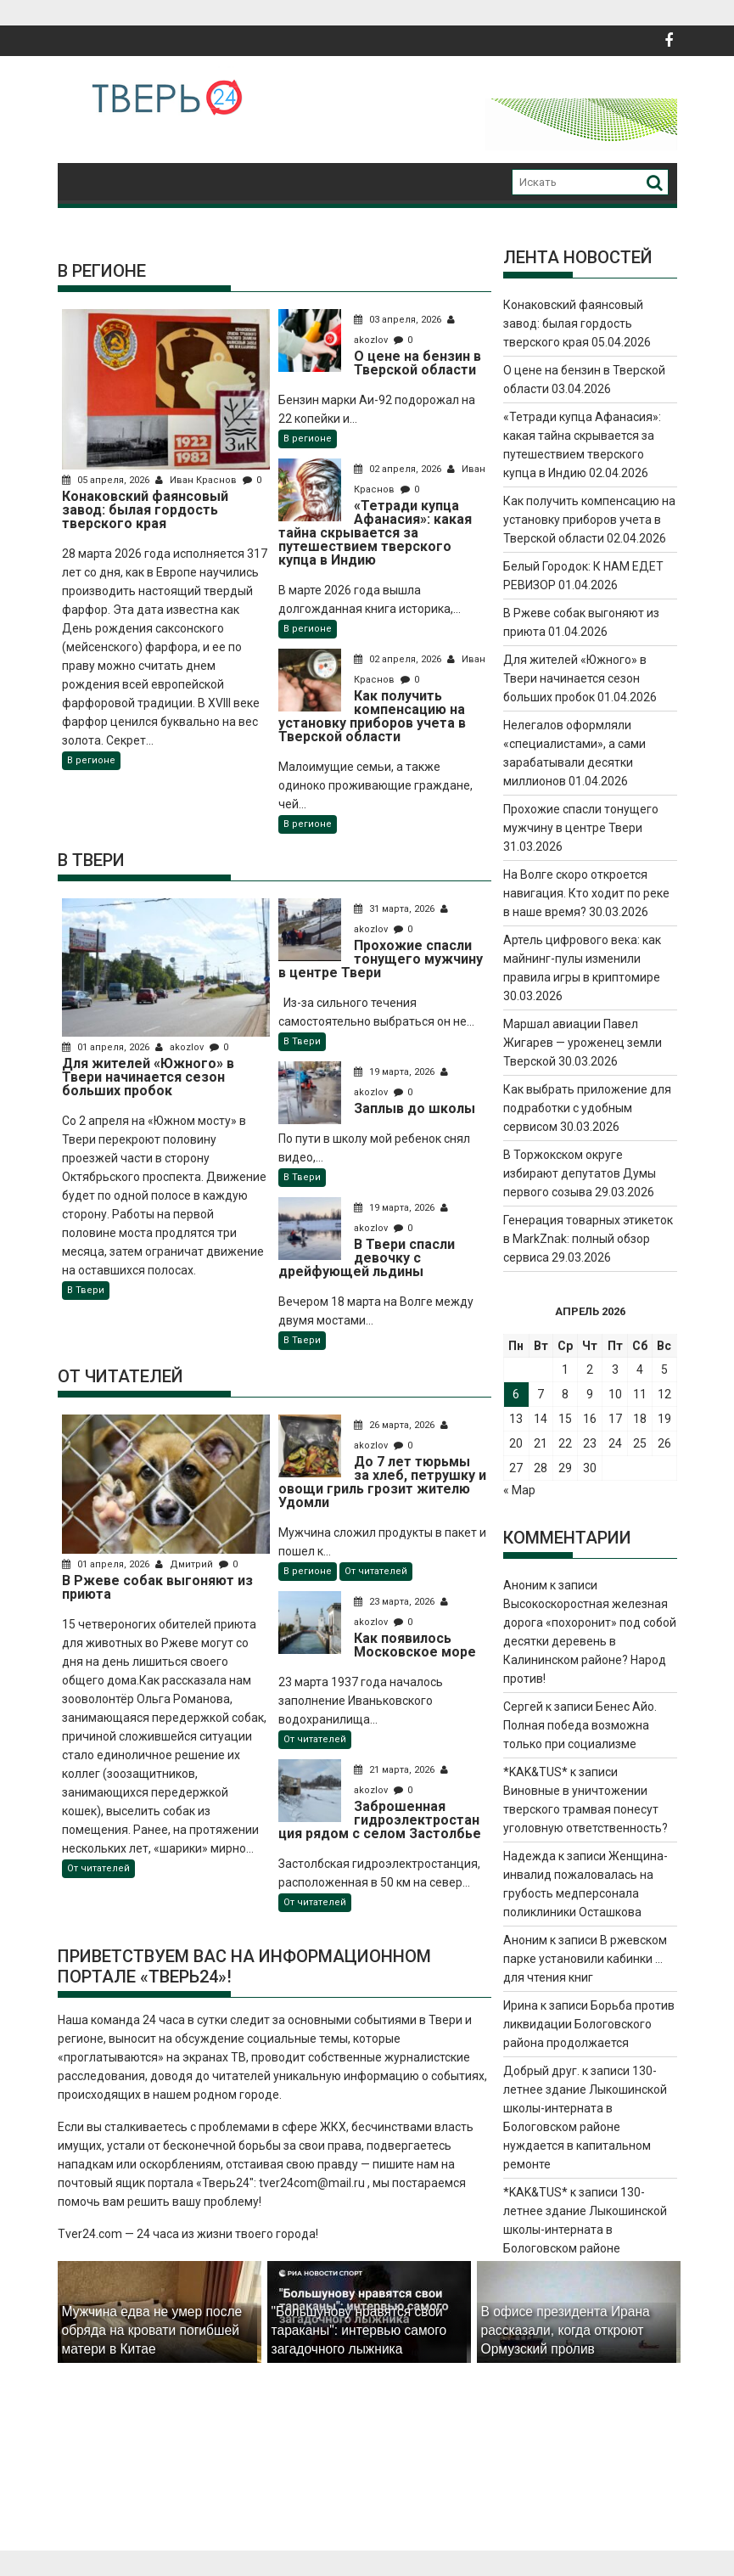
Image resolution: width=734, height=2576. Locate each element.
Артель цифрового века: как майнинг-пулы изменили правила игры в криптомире (582, 958)
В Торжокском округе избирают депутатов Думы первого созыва (579, 1173)
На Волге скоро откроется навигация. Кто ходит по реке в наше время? (586, 893)
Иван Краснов (197, 480)
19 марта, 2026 (395, 1071)
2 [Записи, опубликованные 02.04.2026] (589, 1369)
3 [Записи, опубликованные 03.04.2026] (615, 1369)
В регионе (91, 760)
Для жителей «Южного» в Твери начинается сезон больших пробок (575, 678)
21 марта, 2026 (395, 1769)
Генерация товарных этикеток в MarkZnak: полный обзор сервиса (588, 1238)
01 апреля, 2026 (107, 1047)
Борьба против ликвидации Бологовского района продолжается (589, 2024)
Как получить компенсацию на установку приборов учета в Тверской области (589, 519)
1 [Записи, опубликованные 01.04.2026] (565, 1369)
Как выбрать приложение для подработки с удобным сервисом (587, 1108)
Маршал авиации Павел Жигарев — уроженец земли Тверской (582, 1042)
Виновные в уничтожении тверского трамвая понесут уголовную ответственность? (585, 1809)
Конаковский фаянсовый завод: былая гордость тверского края (573, 323)
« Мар (519, 1490)
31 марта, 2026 (395, 908)
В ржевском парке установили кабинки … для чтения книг (585, 1958)
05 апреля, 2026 (107, 480)
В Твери (85, 1290)
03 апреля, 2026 (399, 319)
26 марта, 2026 (395, 1425)
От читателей (98, 1868)
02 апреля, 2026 (399, 469)
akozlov (180, 1047)
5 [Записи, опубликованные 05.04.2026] (664, 1369)
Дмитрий (185, 1564)
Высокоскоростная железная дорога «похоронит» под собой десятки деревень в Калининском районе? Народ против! (589, 1641)
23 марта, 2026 (395, 1601)
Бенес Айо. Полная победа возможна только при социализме (580, 1725)
